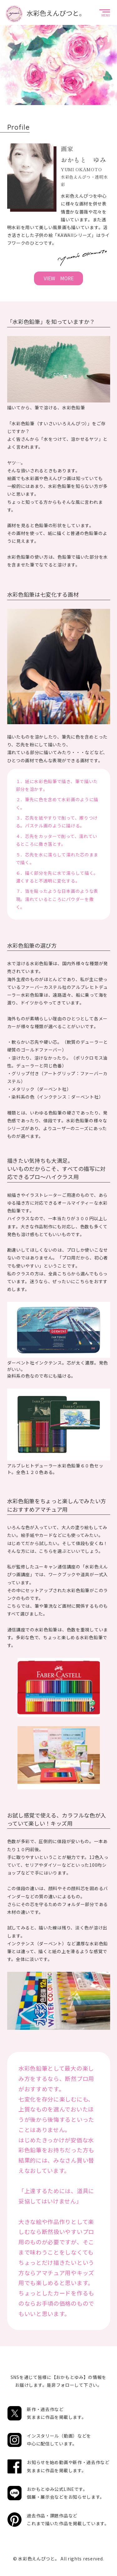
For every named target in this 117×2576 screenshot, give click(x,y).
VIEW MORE (59, 278)
